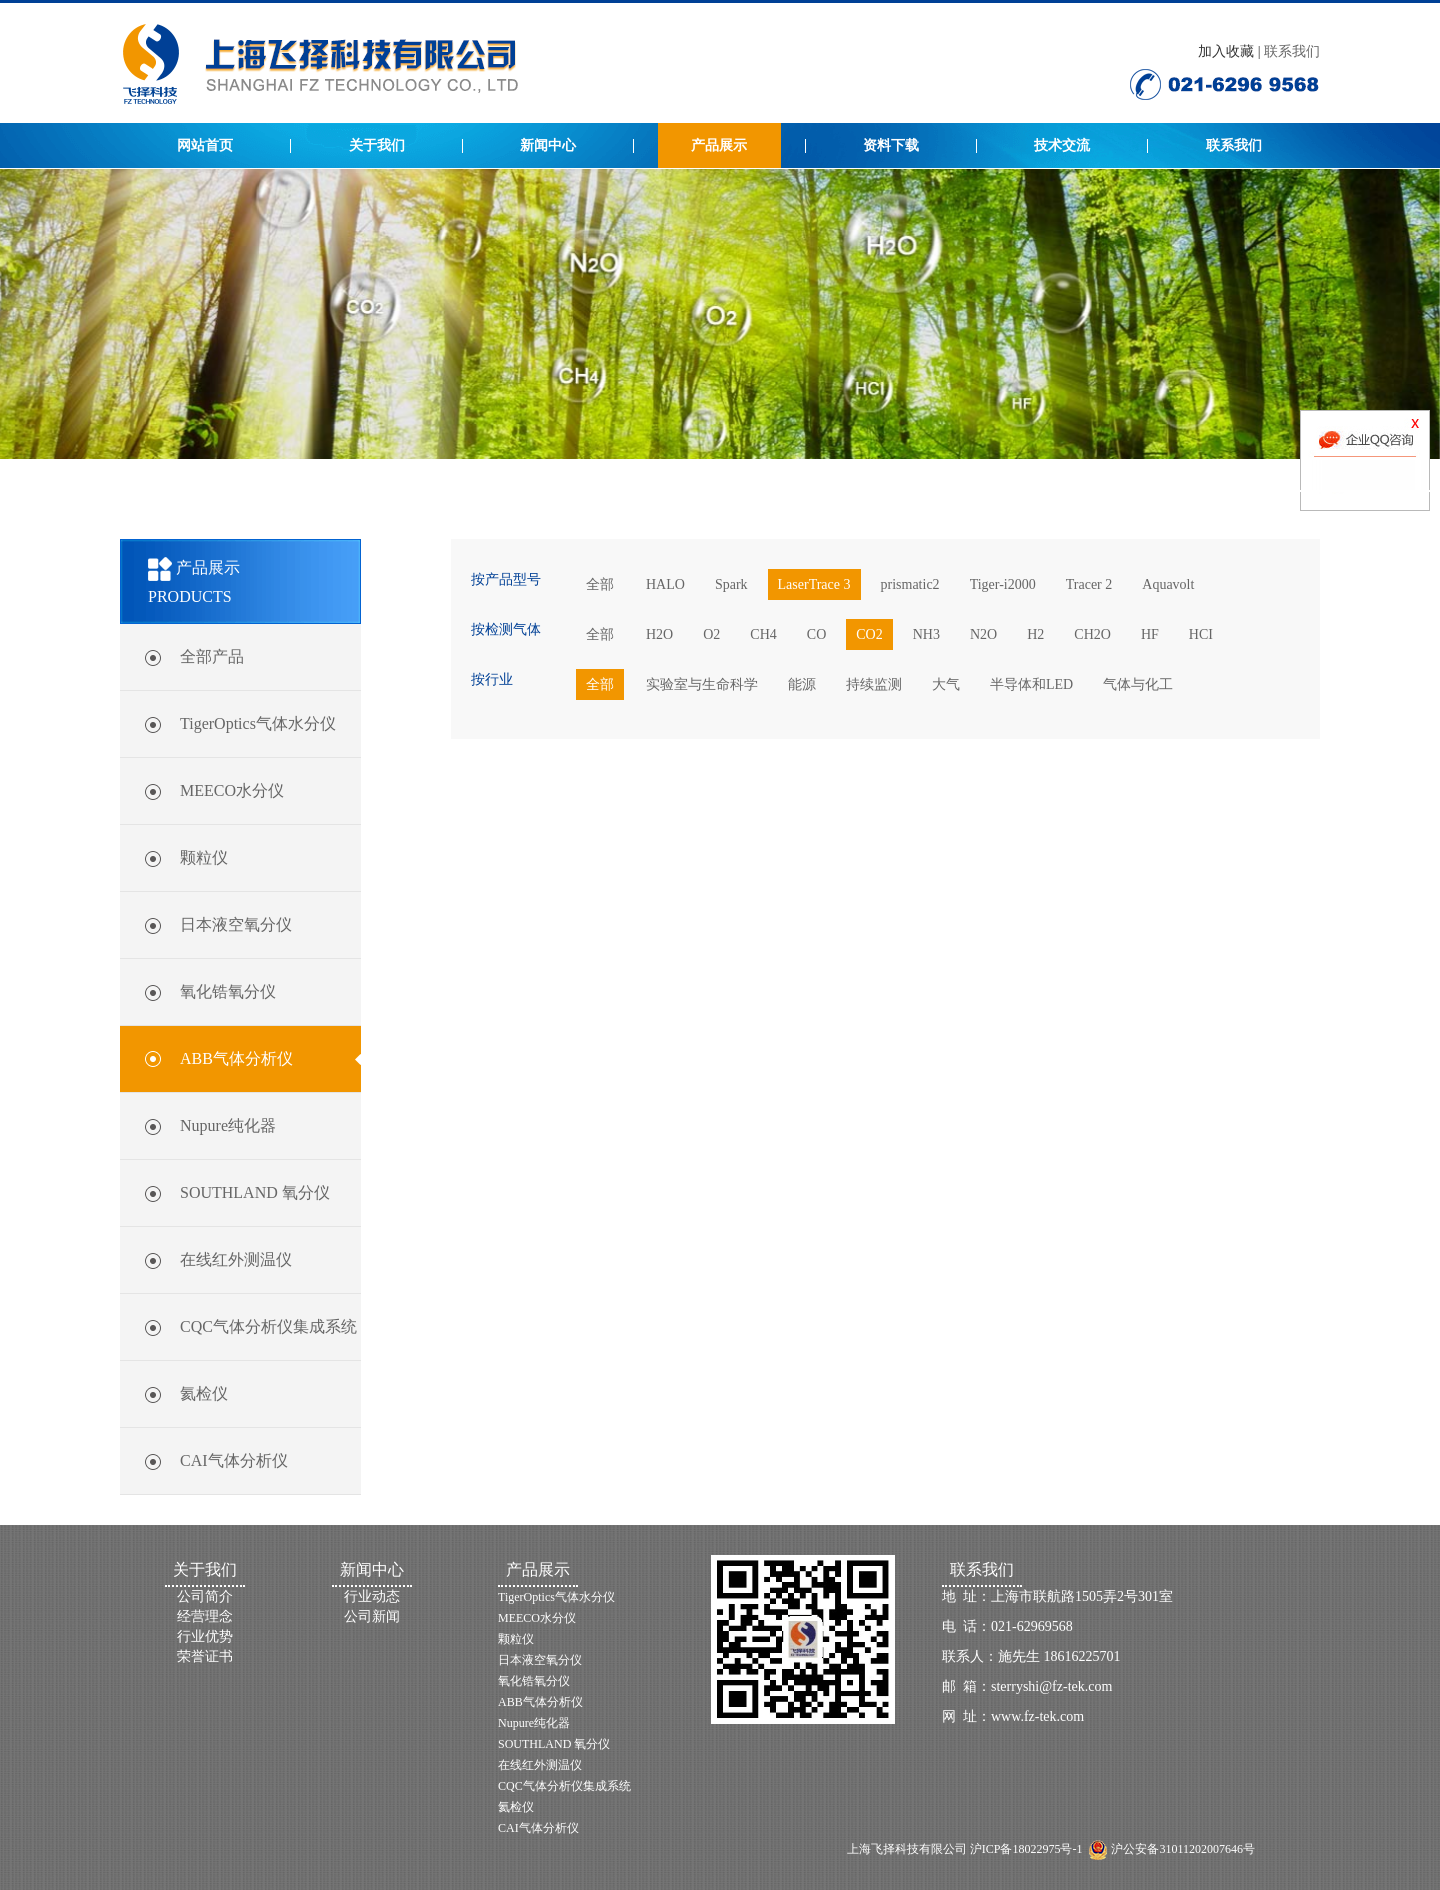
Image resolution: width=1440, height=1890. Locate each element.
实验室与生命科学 (702, 684)
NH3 (926, 634)
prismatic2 (910, 584)
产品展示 (719, 145)
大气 (946, 684)
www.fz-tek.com (1037, 1716)
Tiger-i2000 (1003, 584)
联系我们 (1292, 51)
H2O (659, 634)
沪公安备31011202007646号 (1181, 1849)
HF (1150, 634)
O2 (711, 634)
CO (816, 634)
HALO (665, 584)
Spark (731, 584)
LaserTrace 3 (814, 584)
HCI (1201, 634)
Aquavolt (1168, 584)
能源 (802, 684)
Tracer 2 (1089, 584)
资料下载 (891, 145)
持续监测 (874, 684)
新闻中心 (548, 145)
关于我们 (377, 145)
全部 (600, 584)
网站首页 (205, 145)
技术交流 (1062, 145)
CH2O (1092, 634)
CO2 (869, 634)
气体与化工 (1138, 684)
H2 (1035, 634)
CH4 (763, 634)
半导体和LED (1031, 684)
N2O (983, 634)
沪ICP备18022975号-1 (1026, 1849)
